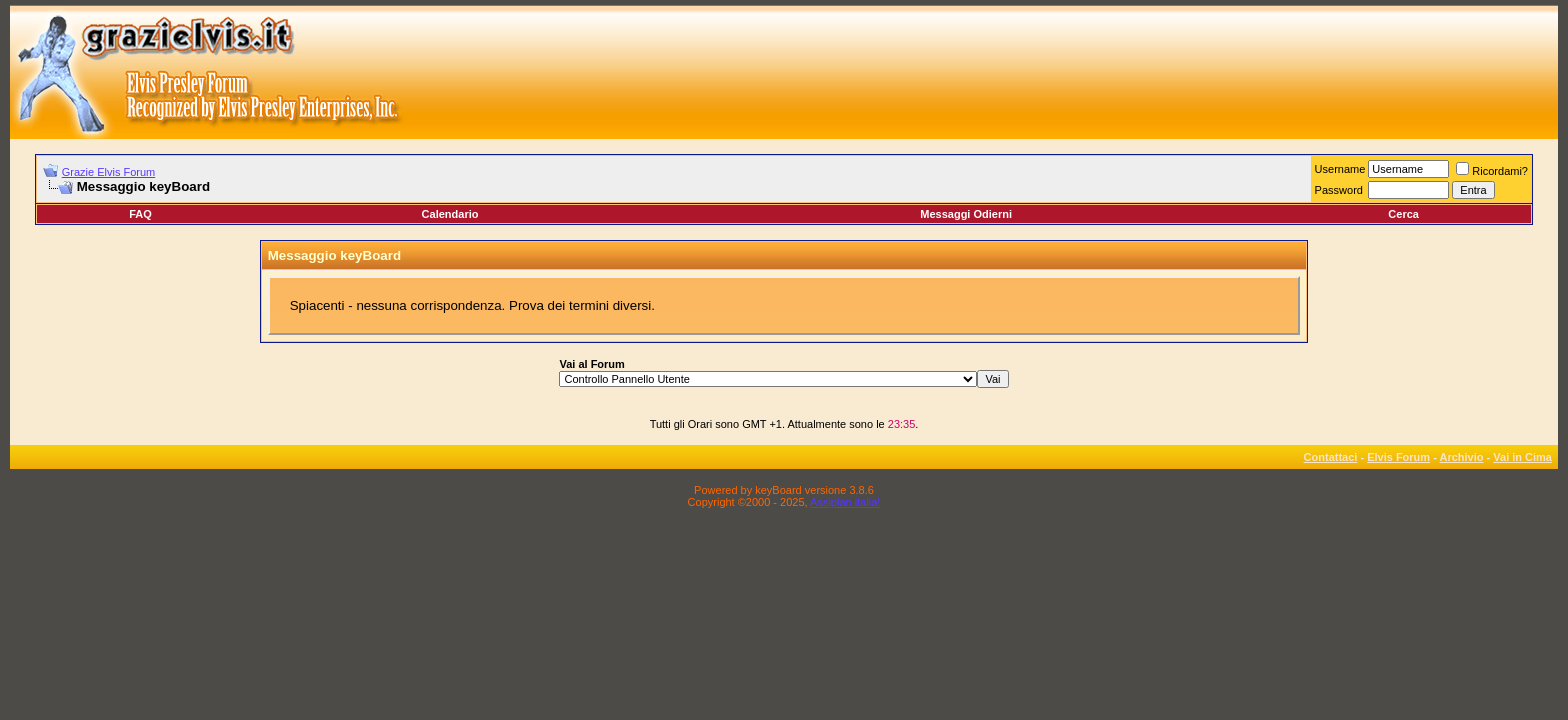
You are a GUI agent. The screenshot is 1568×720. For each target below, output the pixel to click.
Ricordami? (1492, 171)
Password (1339, 190)
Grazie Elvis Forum (109, 172)
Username (1340, 169)
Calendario (450, 214)
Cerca (1403, 214)
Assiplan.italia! (845, 502)
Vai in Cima (1522, 457)
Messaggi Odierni (966, 214)
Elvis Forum (1398, 457)
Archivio (1462, 457)
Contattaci (1331, 457)
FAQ (140, 214)
